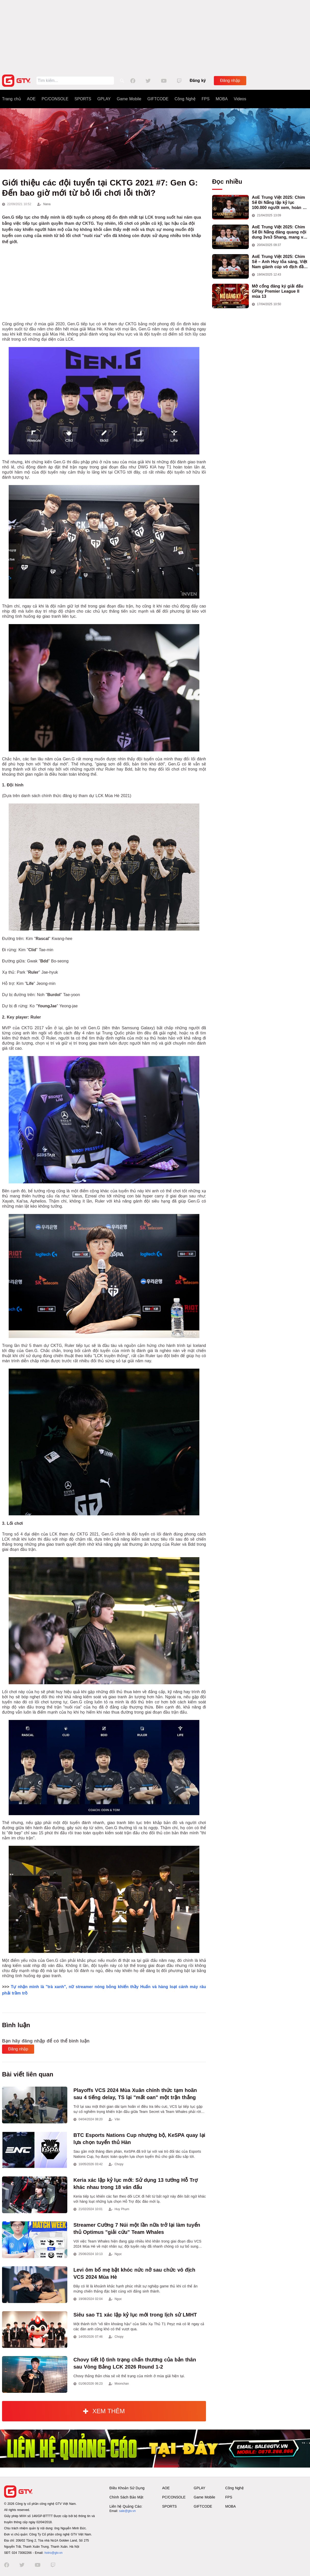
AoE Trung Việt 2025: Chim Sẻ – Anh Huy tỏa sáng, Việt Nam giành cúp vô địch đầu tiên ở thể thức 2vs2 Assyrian (279, 261)
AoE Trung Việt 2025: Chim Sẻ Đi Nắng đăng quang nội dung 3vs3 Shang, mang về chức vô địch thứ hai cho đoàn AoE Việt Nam (279, 232)
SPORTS (82, 99)
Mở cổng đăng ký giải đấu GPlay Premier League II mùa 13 (277, 291)
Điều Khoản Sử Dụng (126, 2488)
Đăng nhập (230, 80)
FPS (206, 99)
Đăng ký (198, 80)
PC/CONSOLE (55, 99)
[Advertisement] (155, 35)
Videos (240, 99)
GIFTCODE (158, 99)
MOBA (222, 99)
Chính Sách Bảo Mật (126, 2497)
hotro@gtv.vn (53, 2553)
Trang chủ (11, 99)
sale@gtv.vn (127, 2511)
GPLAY (104, 99)
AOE (31, 99)
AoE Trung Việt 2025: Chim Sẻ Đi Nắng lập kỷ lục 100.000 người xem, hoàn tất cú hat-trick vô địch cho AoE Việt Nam (280, 202)
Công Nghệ (185, 99)
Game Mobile (129, 99)
